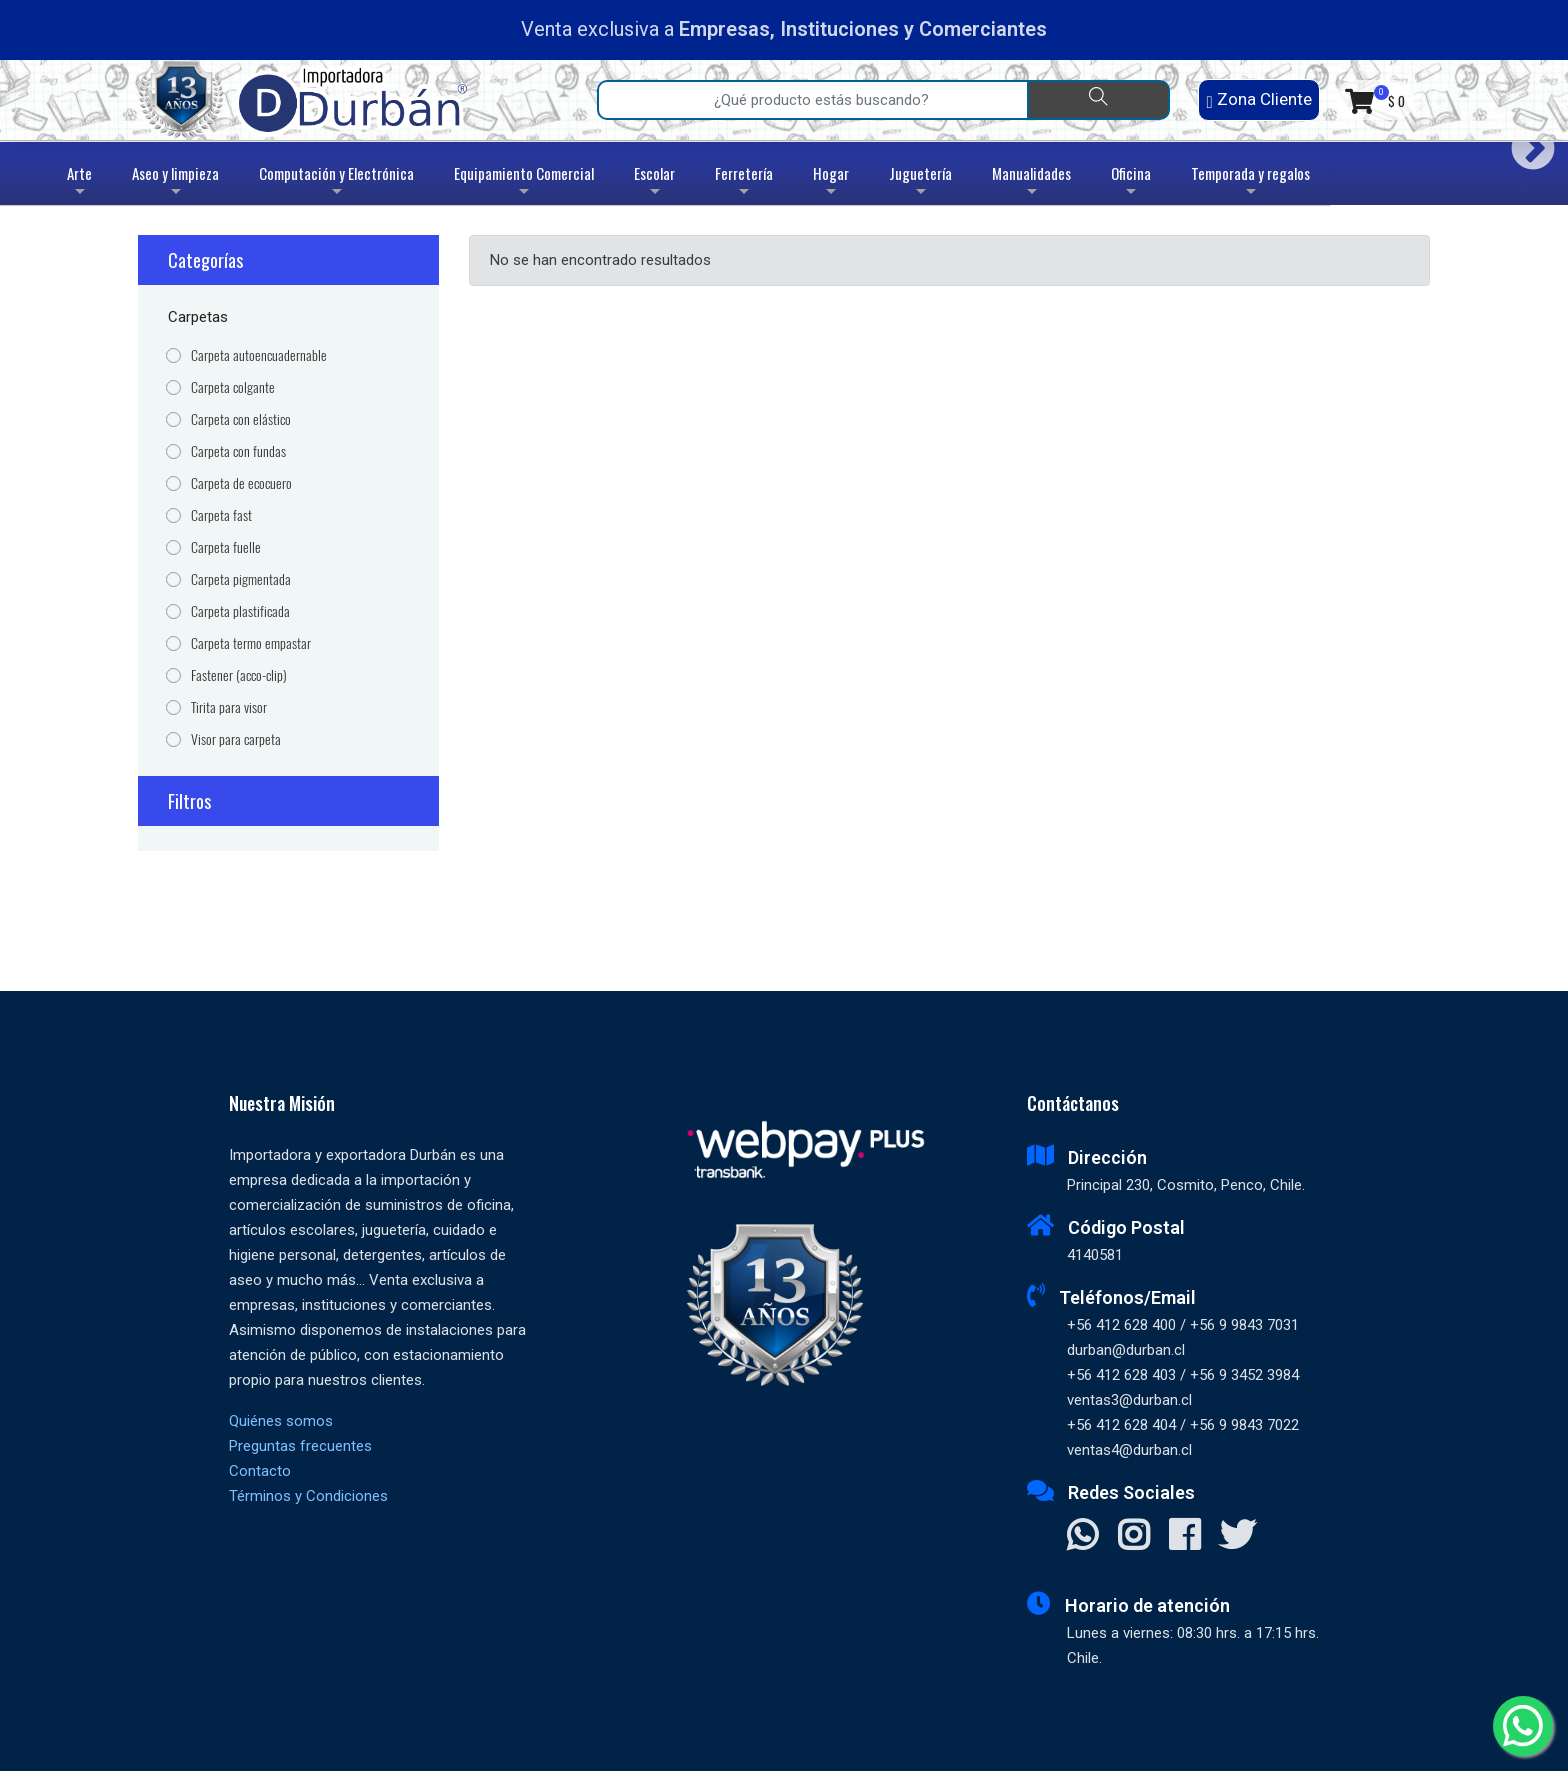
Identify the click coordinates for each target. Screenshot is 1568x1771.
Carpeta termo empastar (251, 643)
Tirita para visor (229, 707)
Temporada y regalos (1250, 183)
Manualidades (1031, 183)
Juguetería (920, 183)
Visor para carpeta (236, 739)
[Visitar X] (1237, 1537)
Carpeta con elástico (241, 419)
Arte (81, 183)
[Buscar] (1098, 100)
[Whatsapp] (1523, 1726)
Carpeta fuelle (226, 547)
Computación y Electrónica (336, 183)
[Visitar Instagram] (1133, 1537)
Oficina (1131, 183)
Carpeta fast (221, 515)
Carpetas (198, 317)
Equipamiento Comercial (524, 183)
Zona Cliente (1258, 99)
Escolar (654, 183)
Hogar (831, 183)
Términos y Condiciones (308, 1496)
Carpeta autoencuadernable (259, 355)
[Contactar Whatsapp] (1082, 1537)
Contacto (260, 1471)
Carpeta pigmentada (241, 579)
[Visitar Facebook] (1184, 1537)
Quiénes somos (281, 1421)
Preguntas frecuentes (300, 1446)
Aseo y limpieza (175, 183)
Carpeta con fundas (238, 451)
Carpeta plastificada (240, 611)
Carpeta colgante (233, 387)
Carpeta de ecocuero (241, 483)
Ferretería (744, 183)
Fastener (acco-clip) (239, 675)
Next (1525, 141)
